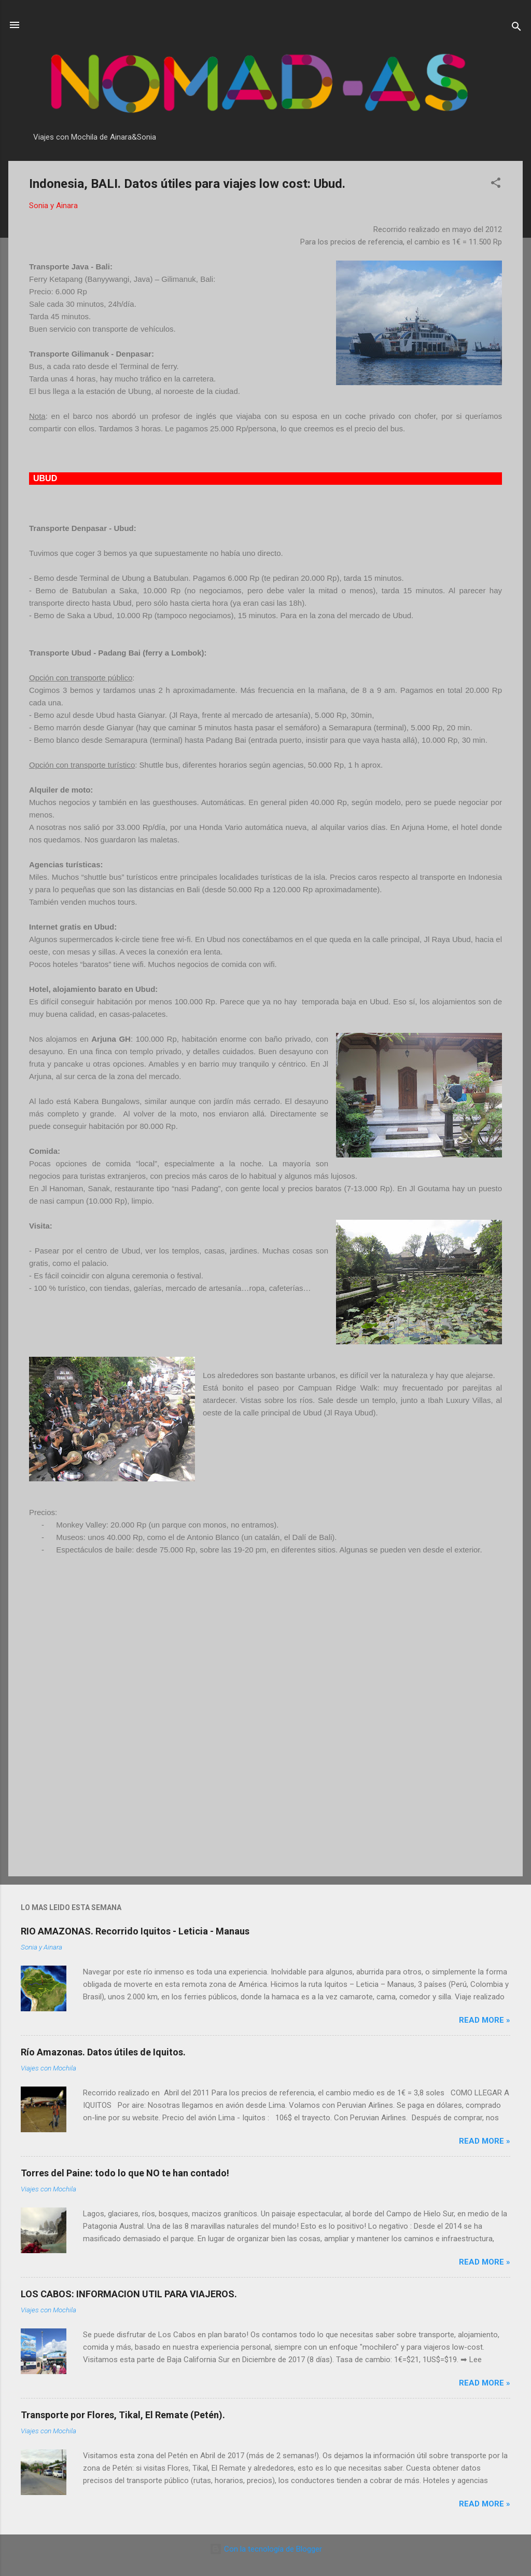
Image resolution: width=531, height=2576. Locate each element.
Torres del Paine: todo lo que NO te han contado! (125, 2173)
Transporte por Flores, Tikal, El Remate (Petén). (123, 2414)
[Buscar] (516, 28)
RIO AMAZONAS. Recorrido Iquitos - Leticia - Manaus (135, 1931)
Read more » (484, 2020)
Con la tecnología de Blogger (265, 2549)
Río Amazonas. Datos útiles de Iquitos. (103, 2052)
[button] (496, 184)
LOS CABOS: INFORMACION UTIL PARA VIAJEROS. (129, 2293)
